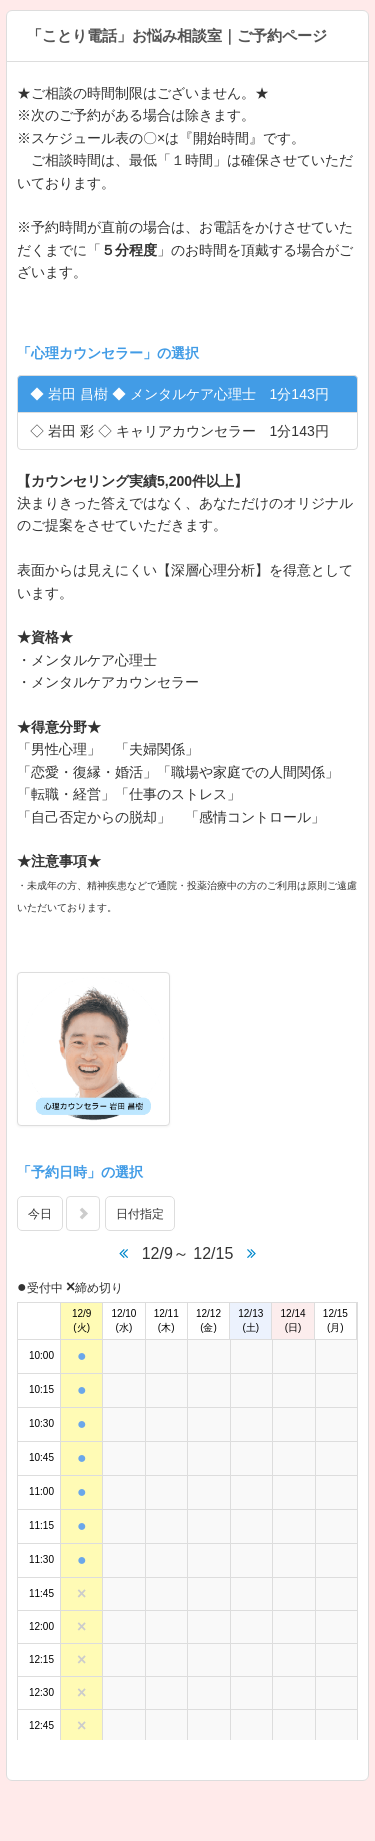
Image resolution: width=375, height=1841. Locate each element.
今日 (40, 1214)
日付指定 (140, 1214)
